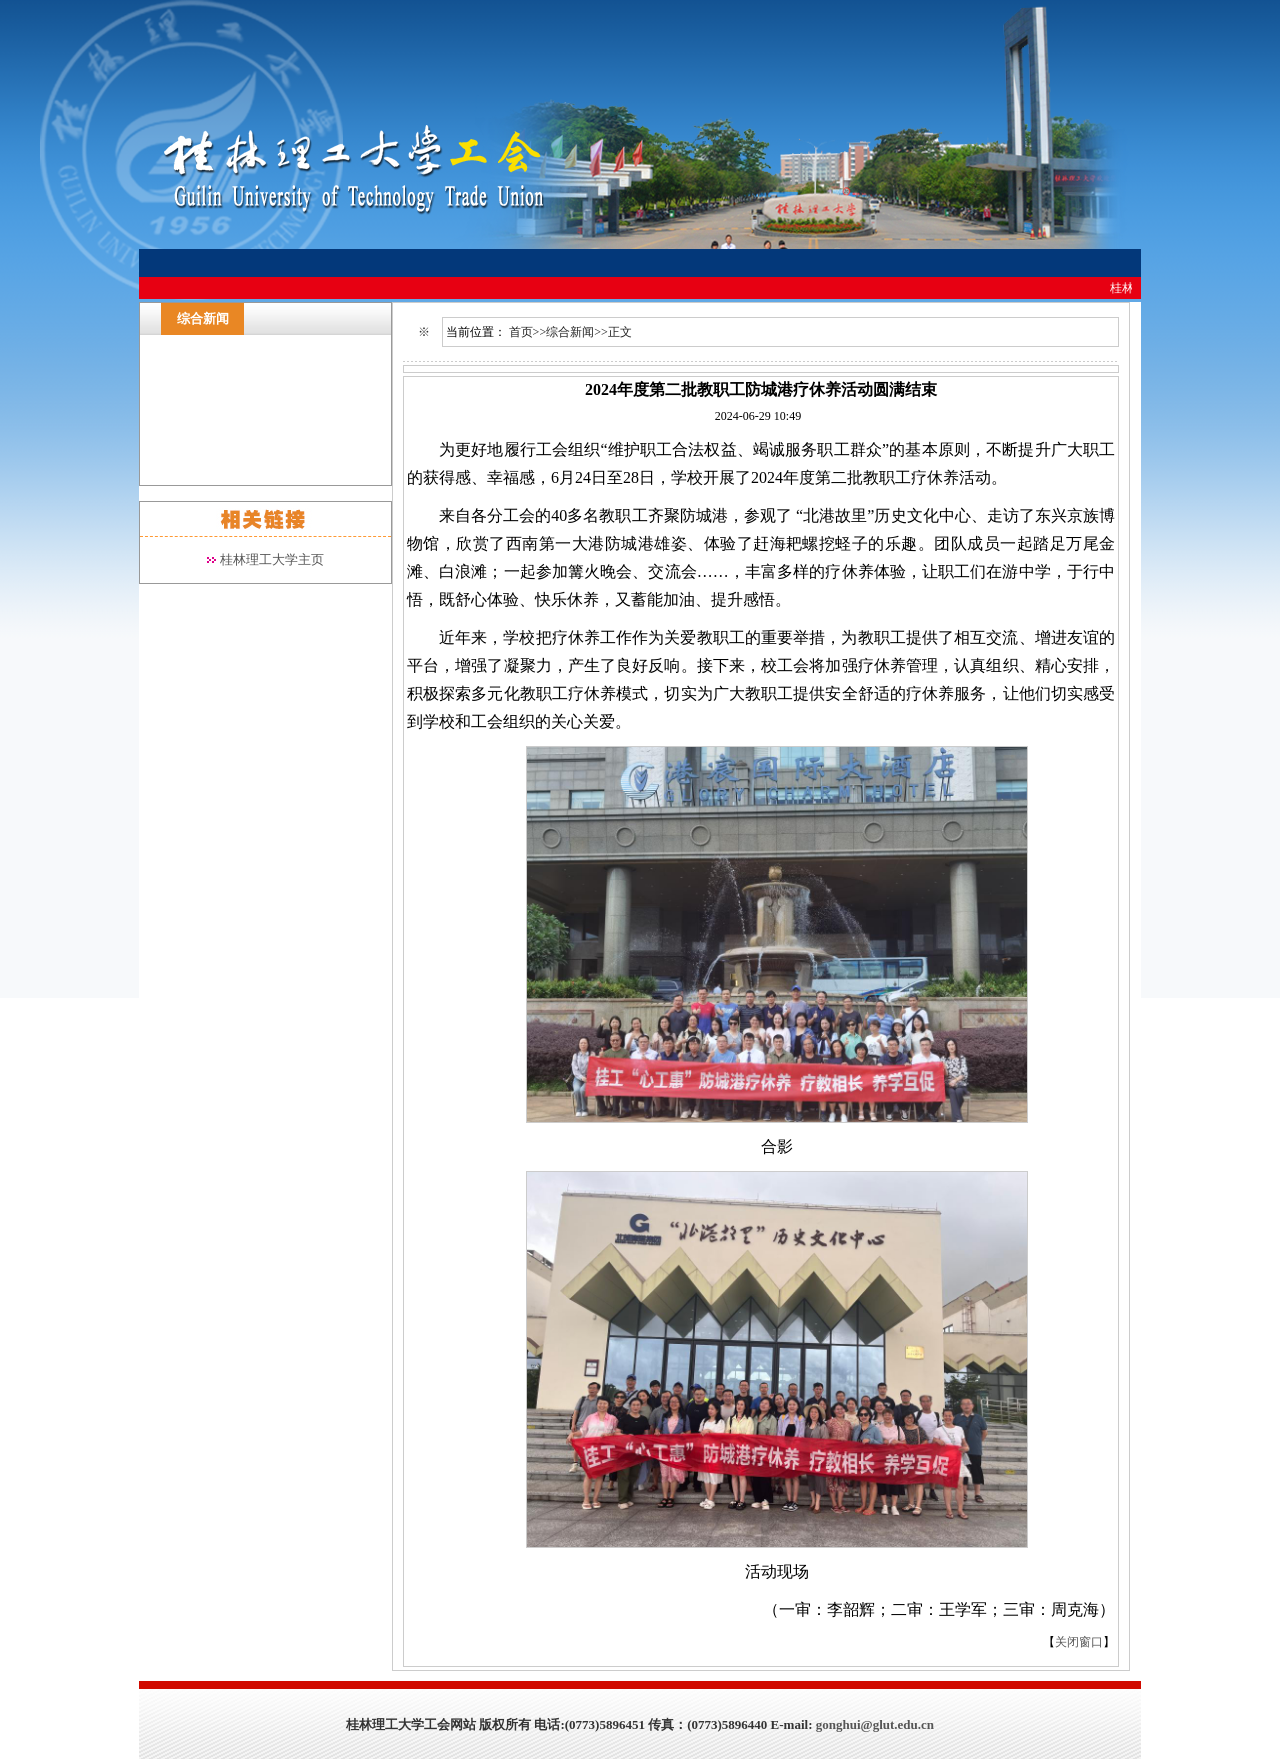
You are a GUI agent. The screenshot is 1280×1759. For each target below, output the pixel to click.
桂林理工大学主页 (272, 559)
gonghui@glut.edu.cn (875, 1724)
